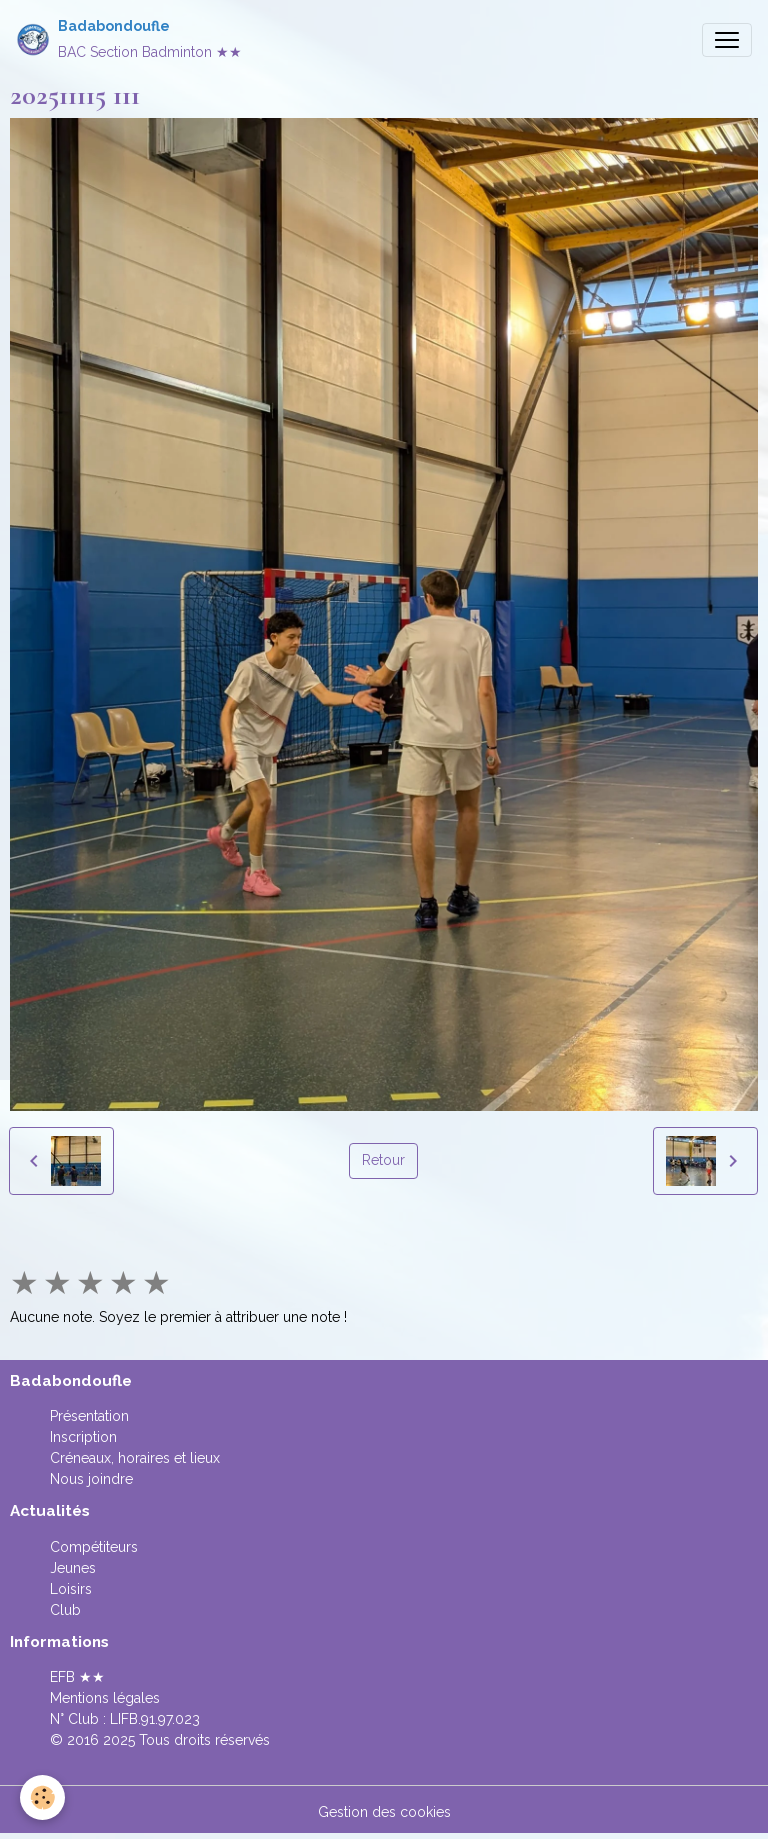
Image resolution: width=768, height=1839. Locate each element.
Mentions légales (105, 1698)
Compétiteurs (94, 1547)
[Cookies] (42, 1797)
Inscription (83, 1437)
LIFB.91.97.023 (155, 1719)
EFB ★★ (77, 1677)
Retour (383, 1160)
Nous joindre (91, 1479)
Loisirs (71, 1589)
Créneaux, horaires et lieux (135, 1458)
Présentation (89, 1416)
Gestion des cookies (384, 1812)
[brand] (129, 39)
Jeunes (73, 1568)
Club (65, 1610)
